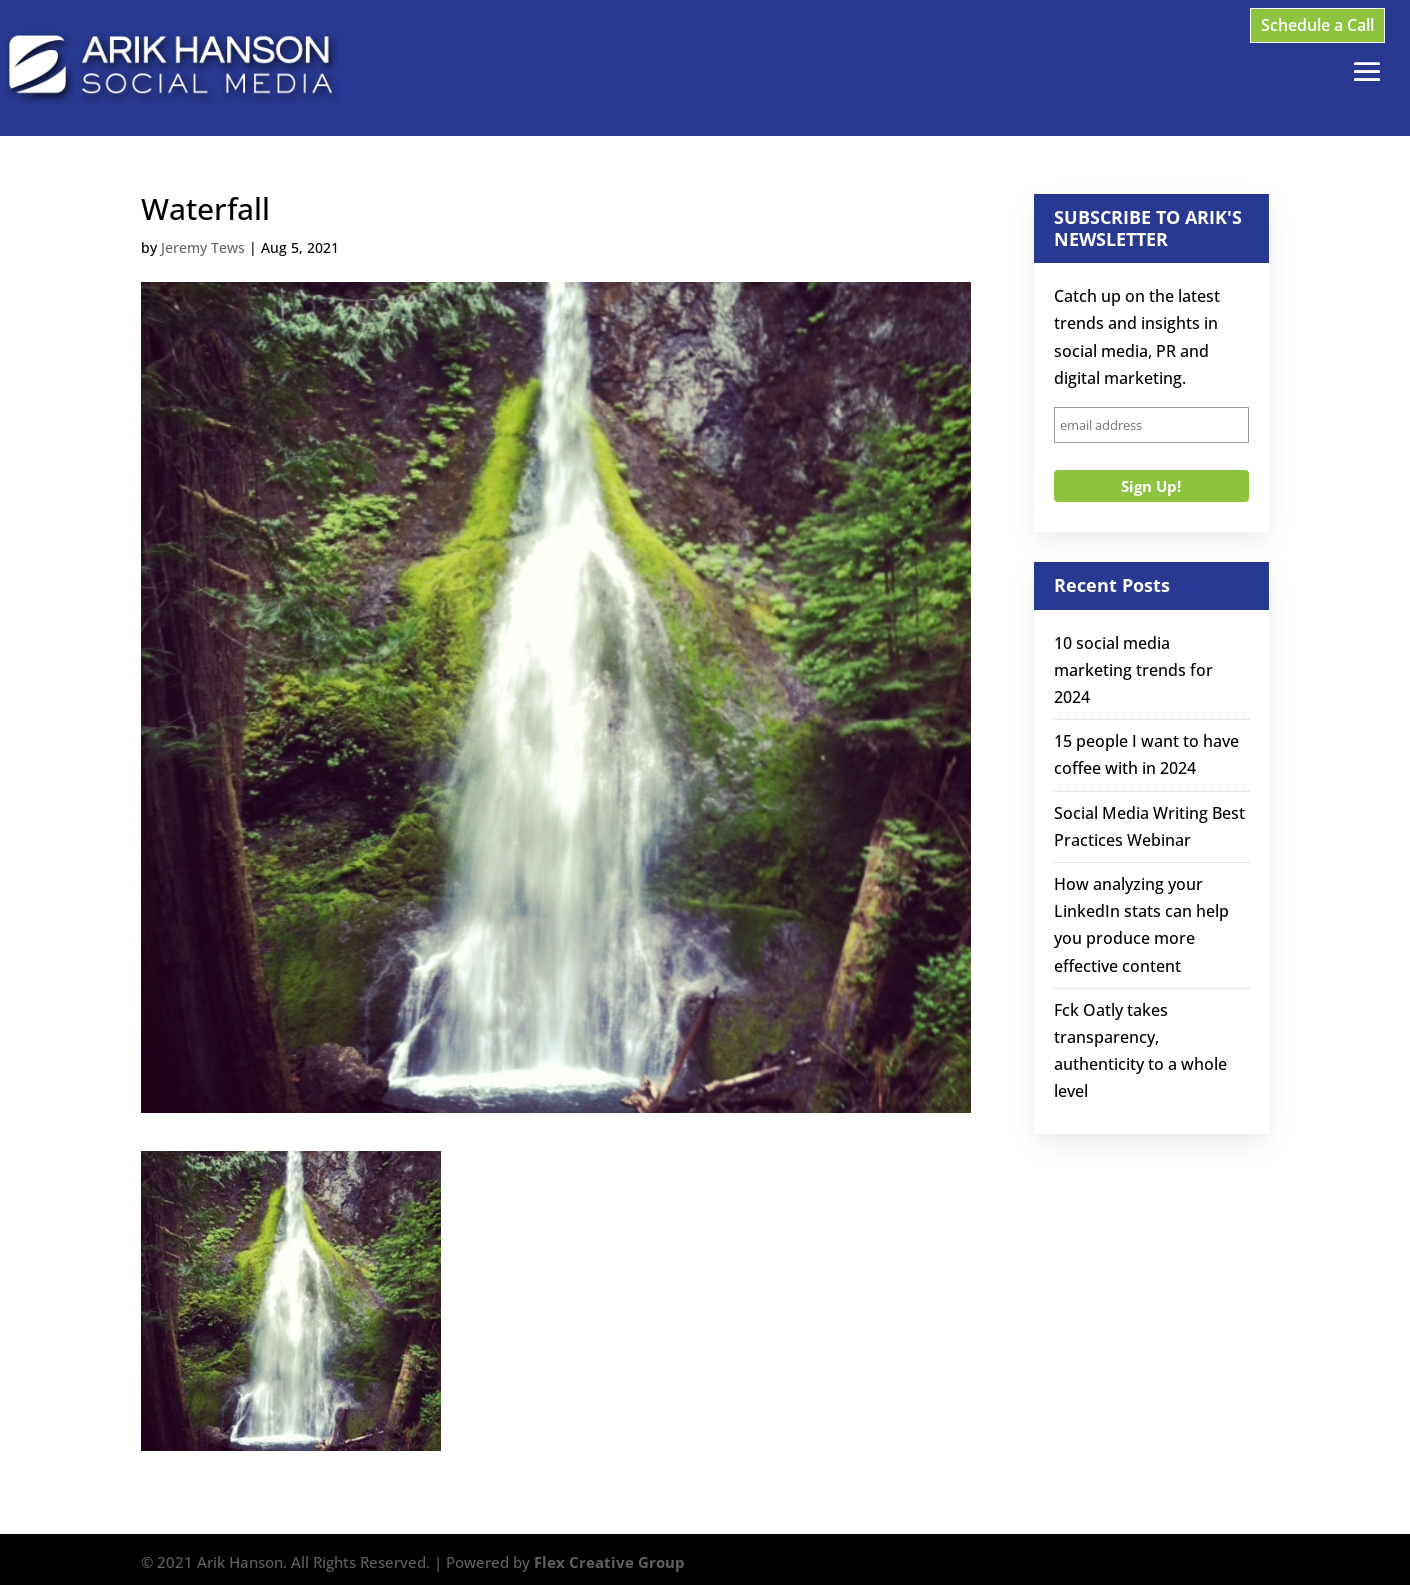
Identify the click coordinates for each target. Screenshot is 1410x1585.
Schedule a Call (1317, 25)
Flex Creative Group (609, 1562)
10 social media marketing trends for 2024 (1133, 670)
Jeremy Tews (203, 247)
